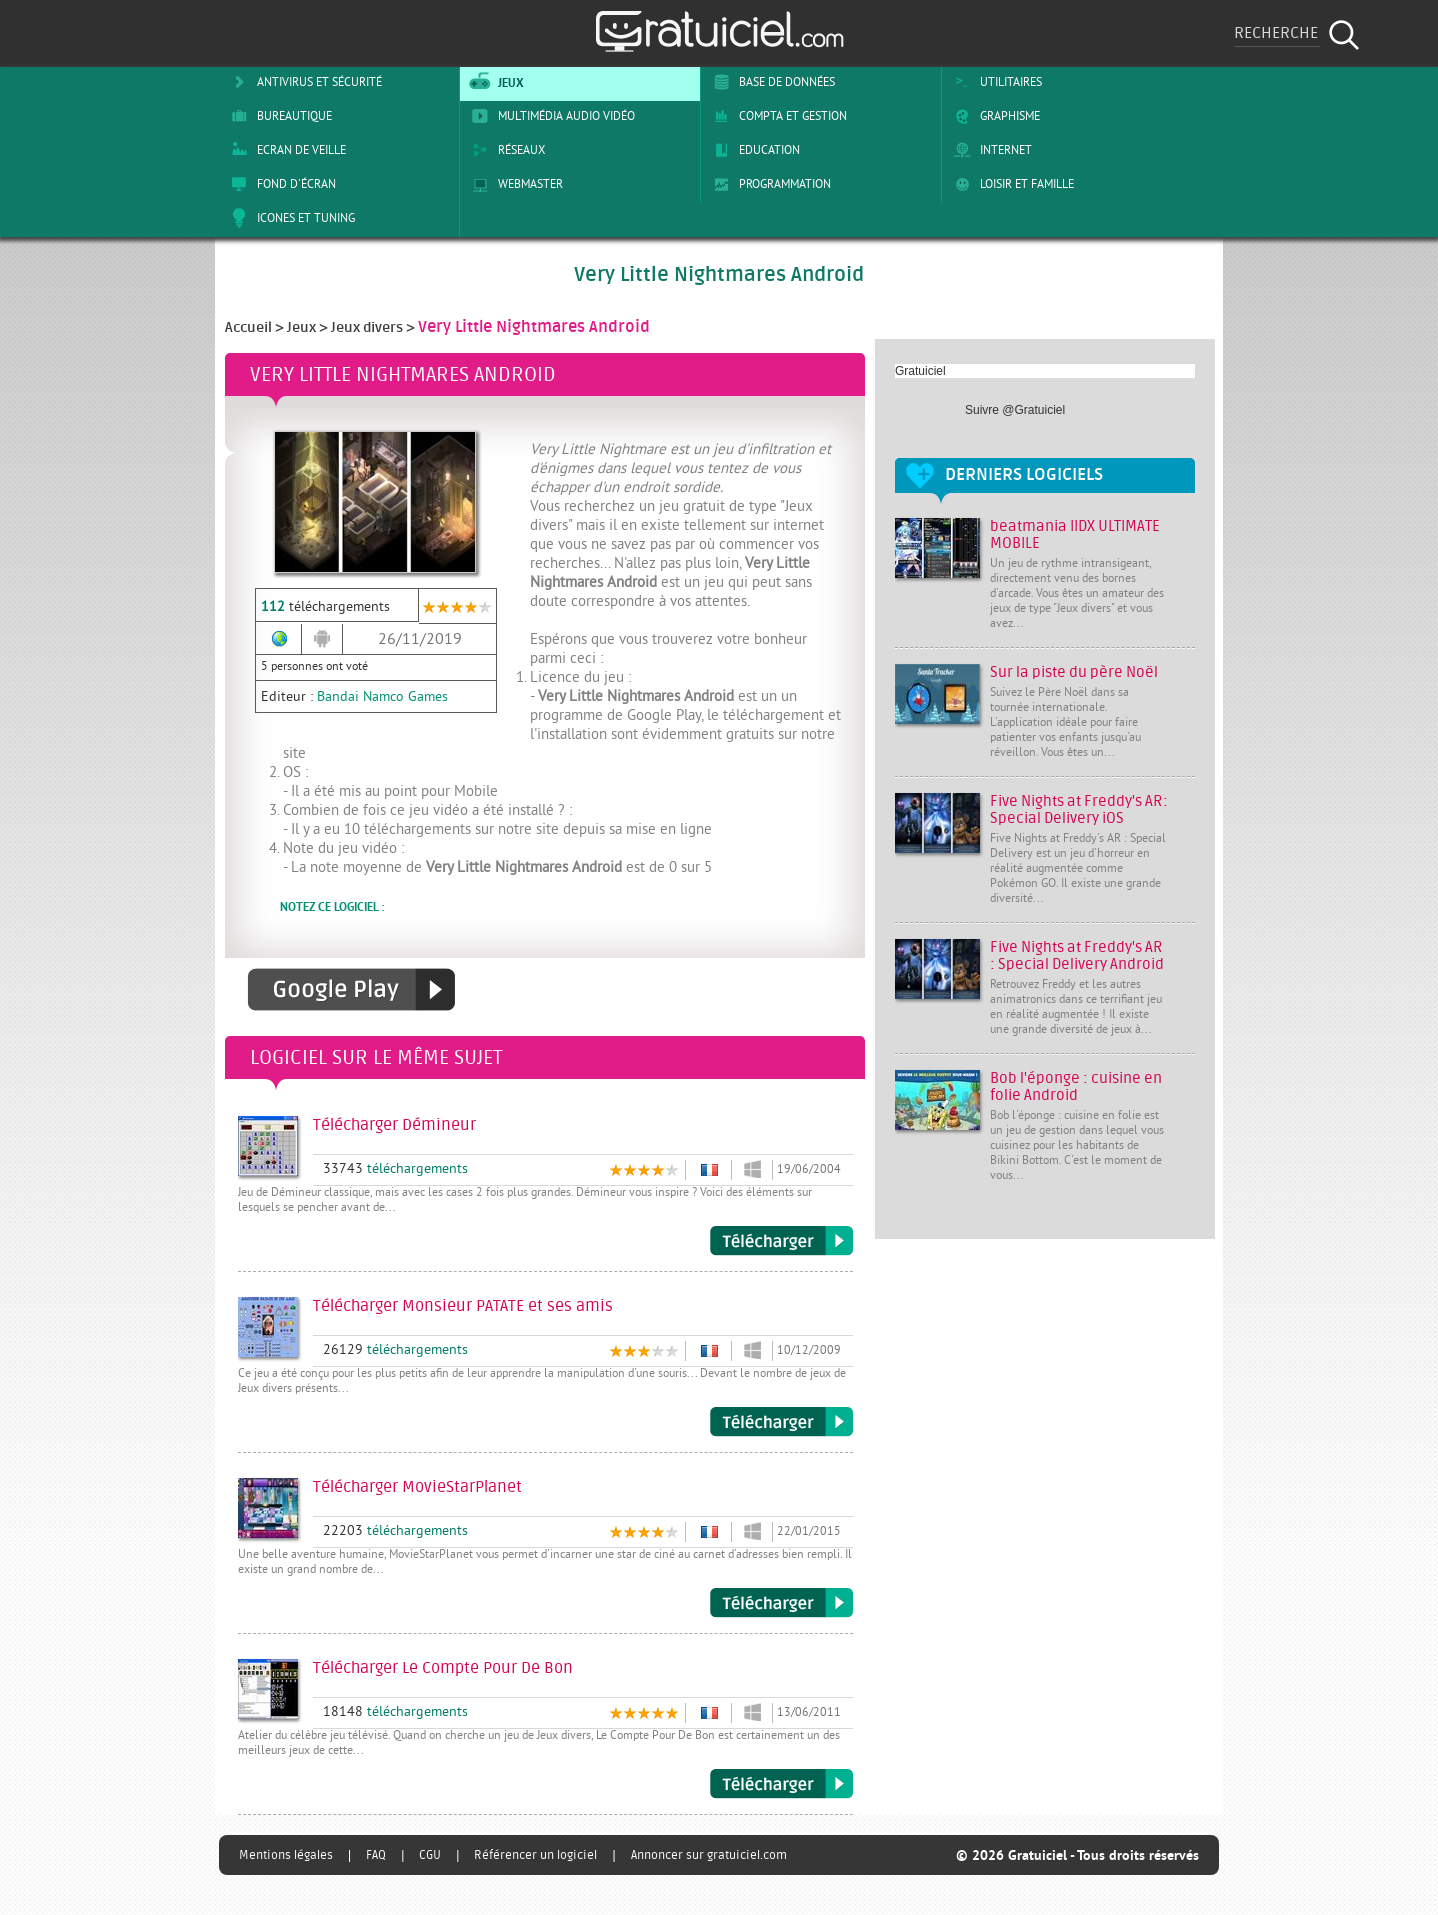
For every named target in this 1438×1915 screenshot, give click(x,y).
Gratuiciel (920, 371)
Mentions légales (286, 1855)
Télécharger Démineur (781, 1241)
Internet (989, 150)
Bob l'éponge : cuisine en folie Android (1076, 1087)
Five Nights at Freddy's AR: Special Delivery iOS (1079, 810)
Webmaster (514, 184)
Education (753, 150)
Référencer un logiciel (535, 1855)
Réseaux (505, 150)
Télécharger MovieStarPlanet (781, 1603)
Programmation (768, 184)
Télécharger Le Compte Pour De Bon (781, 1784)
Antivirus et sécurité (303, 82)
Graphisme (993, 116)
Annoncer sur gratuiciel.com (709, 1855)
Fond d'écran (280, 184)
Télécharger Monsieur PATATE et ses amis (781, 1422)
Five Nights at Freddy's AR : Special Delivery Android (1077, 956)
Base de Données (770, 82)
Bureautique (278, 116)
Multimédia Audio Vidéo (550, 116)
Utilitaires (994, 82)
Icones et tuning (289, 218)
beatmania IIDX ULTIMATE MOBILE (1075, 535)
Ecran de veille (285, 150)
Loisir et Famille (1010, 184)
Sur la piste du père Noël (1074, 672)
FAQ (376, 1855)
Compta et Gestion (776, 116)
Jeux (494, 82)
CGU (430, 1855)
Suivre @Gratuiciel (1015, 410)
